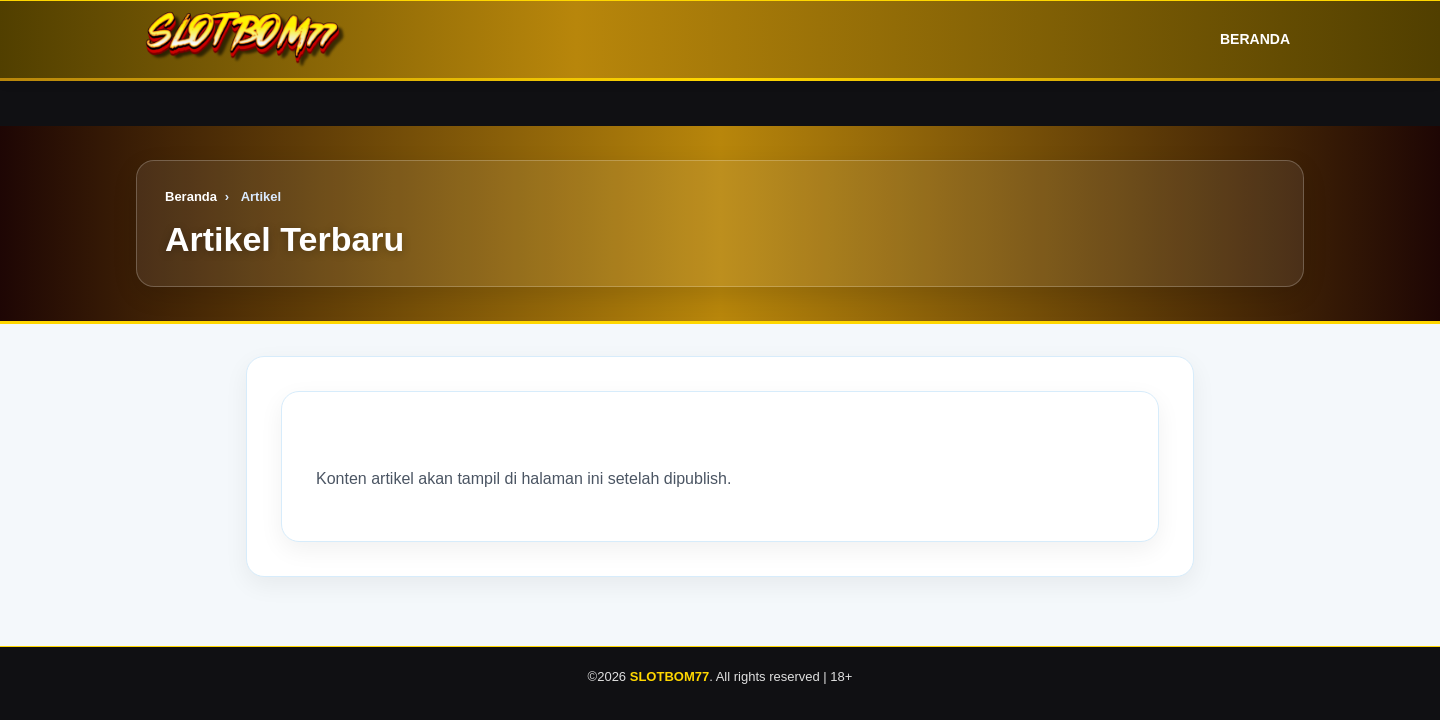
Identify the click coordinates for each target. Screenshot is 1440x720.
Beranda (1241, 40)
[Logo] (246, 39)
